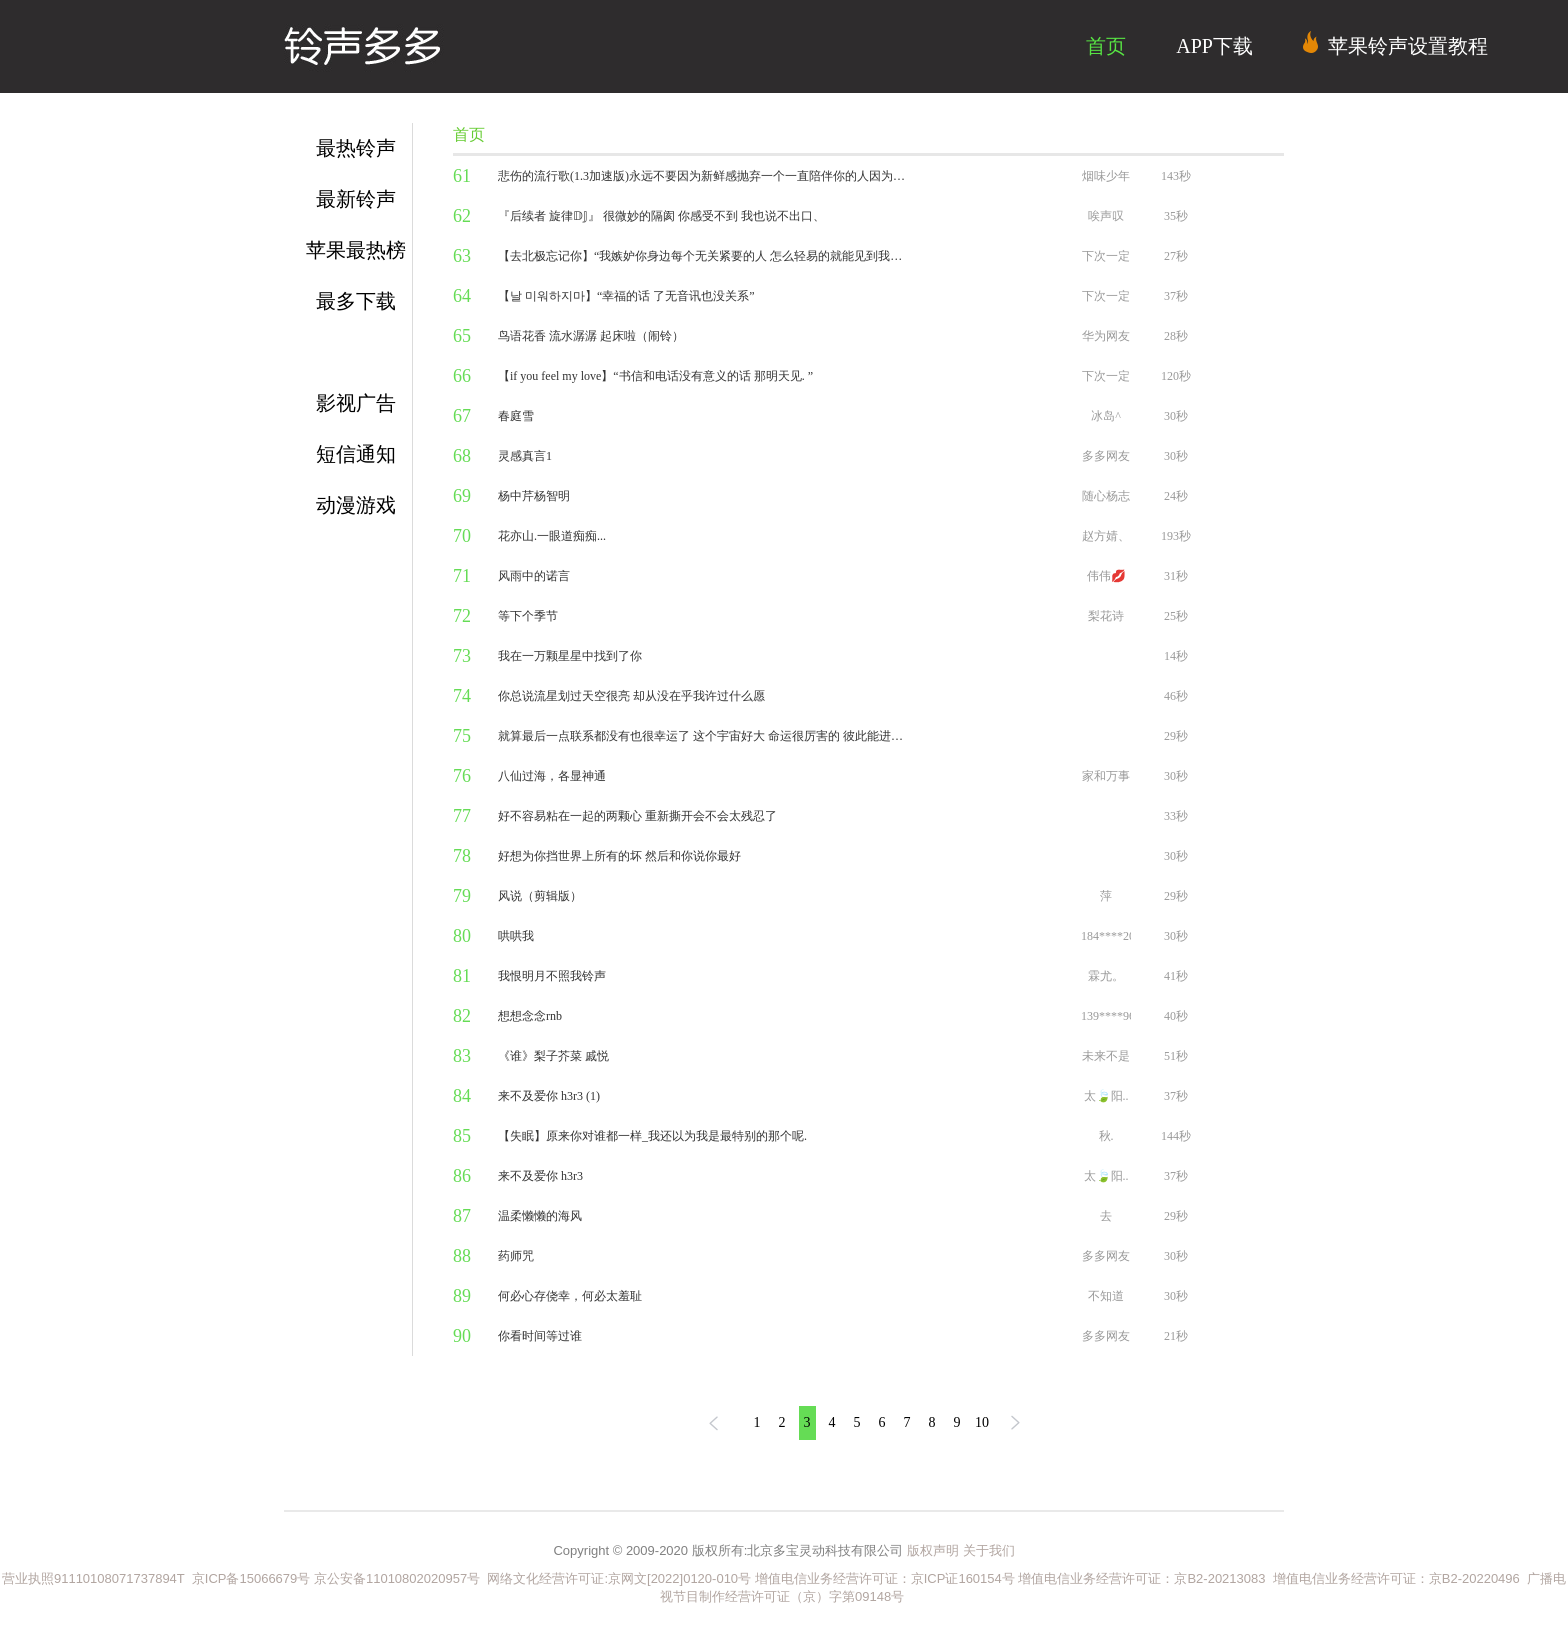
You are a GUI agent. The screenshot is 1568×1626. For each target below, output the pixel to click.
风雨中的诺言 (534, 576)
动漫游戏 (356, 505)
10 (982, 1422)
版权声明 (933, 1550)
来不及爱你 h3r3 (540, 1176)
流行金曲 (356, 352)
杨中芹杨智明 (534, 496)
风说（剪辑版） (540, 896)
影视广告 (356, 403)
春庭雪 (516, 416)
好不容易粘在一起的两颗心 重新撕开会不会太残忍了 (637, 816)
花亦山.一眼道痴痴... (552, 536)
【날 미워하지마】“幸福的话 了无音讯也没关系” (626, 296)
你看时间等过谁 (540, 1336)
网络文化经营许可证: (544, 1578)
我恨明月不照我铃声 (552, 976)
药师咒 (516, 1256)
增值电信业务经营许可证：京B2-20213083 (1141, 1578)
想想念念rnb (530, 1016)
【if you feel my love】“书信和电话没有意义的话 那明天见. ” (655, 376)
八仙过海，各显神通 (552, 776)
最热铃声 (356, 148)
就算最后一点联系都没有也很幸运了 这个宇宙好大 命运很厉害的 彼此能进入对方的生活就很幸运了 (703, 736)
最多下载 (356, 301)
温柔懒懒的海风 (540, 1216)
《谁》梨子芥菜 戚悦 (553, 1056)
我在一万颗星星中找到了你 (570, 656)
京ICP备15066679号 (251, 1578)
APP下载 (1214, 46)
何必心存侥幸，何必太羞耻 (570, 1296)
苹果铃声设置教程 (1395, 44)
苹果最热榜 (356, 250)
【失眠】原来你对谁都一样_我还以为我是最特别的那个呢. (652, 1136)
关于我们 (989, 1550)
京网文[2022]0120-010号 (679, 1578)
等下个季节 (528, 616)
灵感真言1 (525, 456)
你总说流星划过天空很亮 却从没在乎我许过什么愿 (631, 696)
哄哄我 (516, 936)
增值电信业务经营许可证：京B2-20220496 (1396, 1578)
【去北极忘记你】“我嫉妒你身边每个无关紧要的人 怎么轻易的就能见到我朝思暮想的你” (703, 256)
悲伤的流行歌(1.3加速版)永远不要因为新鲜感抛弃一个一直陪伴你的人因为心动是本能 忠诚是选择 (703, 176)
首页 (1106, 46)
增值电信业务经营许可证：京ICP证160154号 (885, 1578)
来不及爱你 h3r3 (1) (549, 1096)
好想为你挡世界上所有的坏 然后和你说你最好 (619, 856)
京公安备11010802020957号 (397, 1578)
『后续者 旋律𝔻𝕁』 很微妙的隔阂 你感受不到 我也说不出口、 (661, 216)
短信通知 (356, 454)
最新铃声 (356, 199)
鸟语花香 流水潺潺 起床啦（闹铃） (591, 336)
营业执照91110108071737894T (95, 1578)
